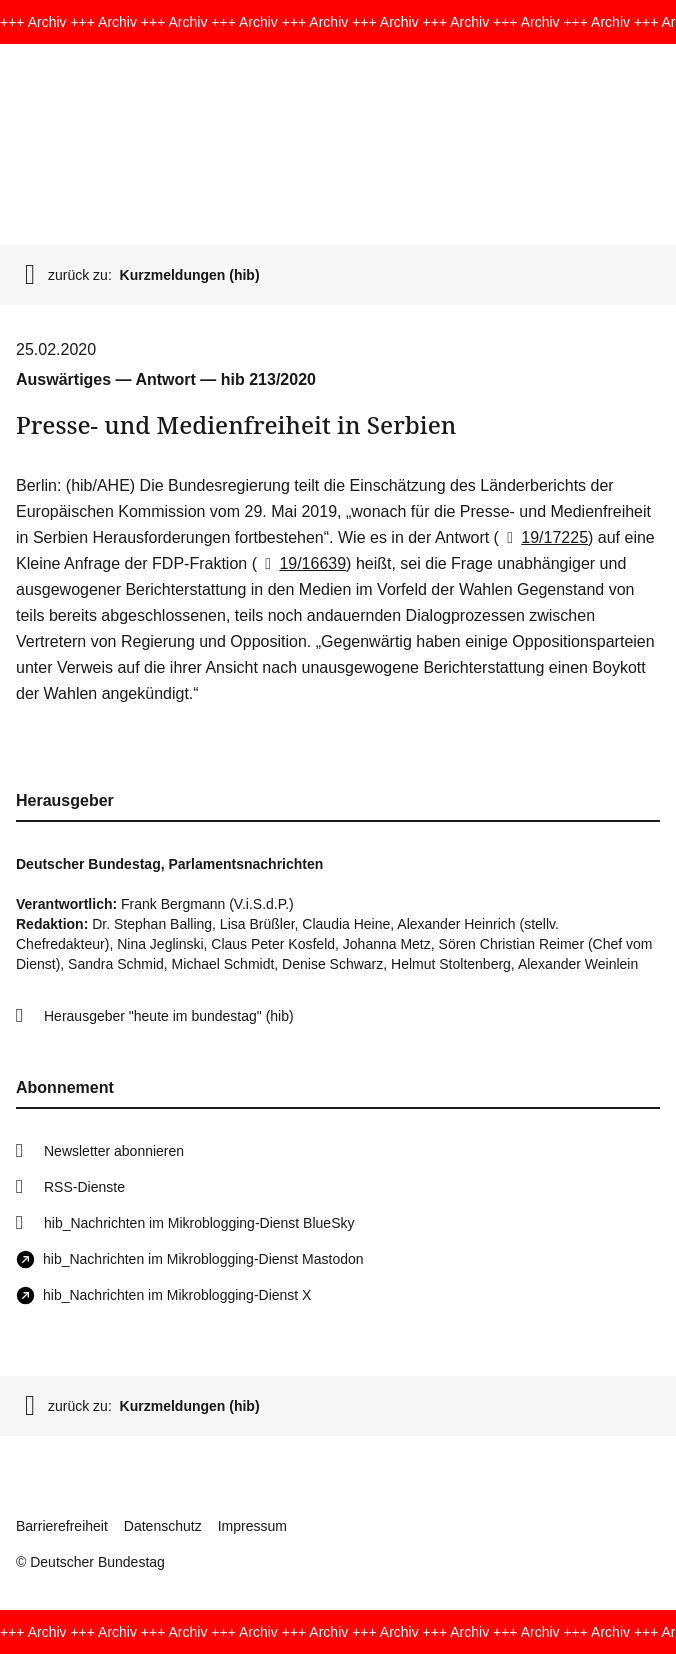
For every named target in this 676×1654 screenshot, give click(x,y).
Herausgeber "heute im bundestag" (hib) (169, 1016)
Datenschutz (163, 1526)
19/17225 (543, 537)
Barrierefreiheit (62, 1526)
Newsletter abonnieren (114, 1151)
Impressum (252, 1526)
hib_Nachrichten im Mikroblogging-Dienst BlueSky (199, 1223)
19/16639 (301, 563)
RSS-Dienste (84, 1187)
